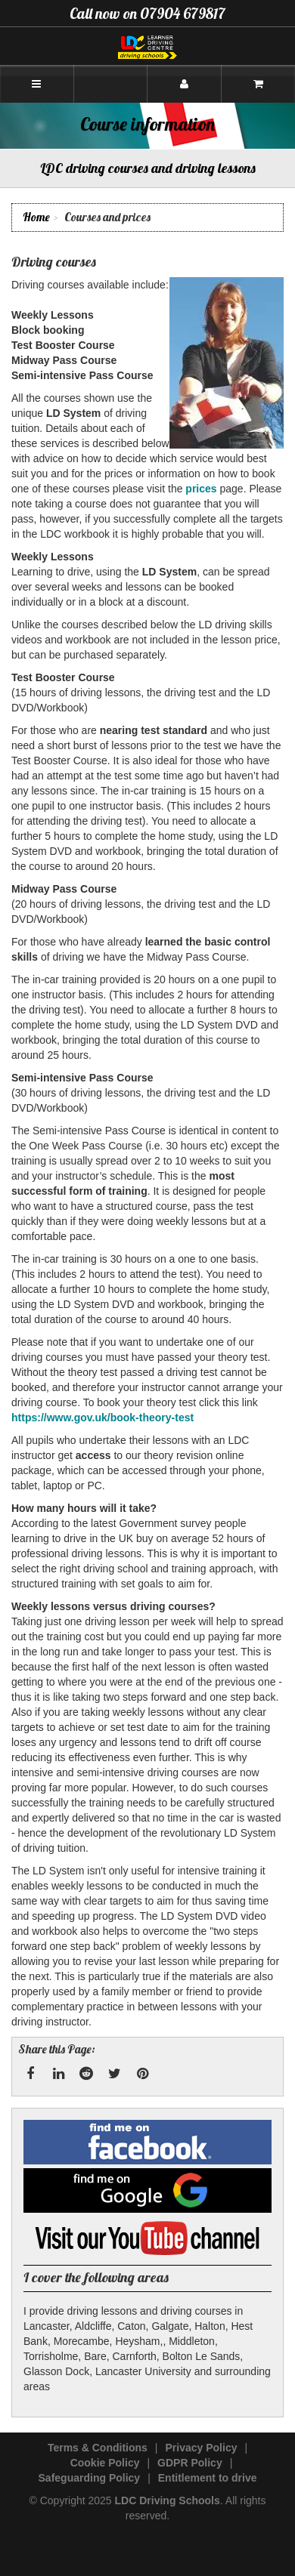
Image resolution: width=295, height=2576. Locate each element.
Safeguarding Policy (90, 2478)
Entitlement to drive (207, 2478)
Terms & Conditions (98, 2448)
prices (200, 489)
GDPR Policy (189, 2463)
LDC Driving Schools (167, 2500)
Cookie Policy (105, 2463)
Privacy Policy (202, 2448)
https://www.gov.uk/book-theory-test (102, 1417)
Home (36, 217)
